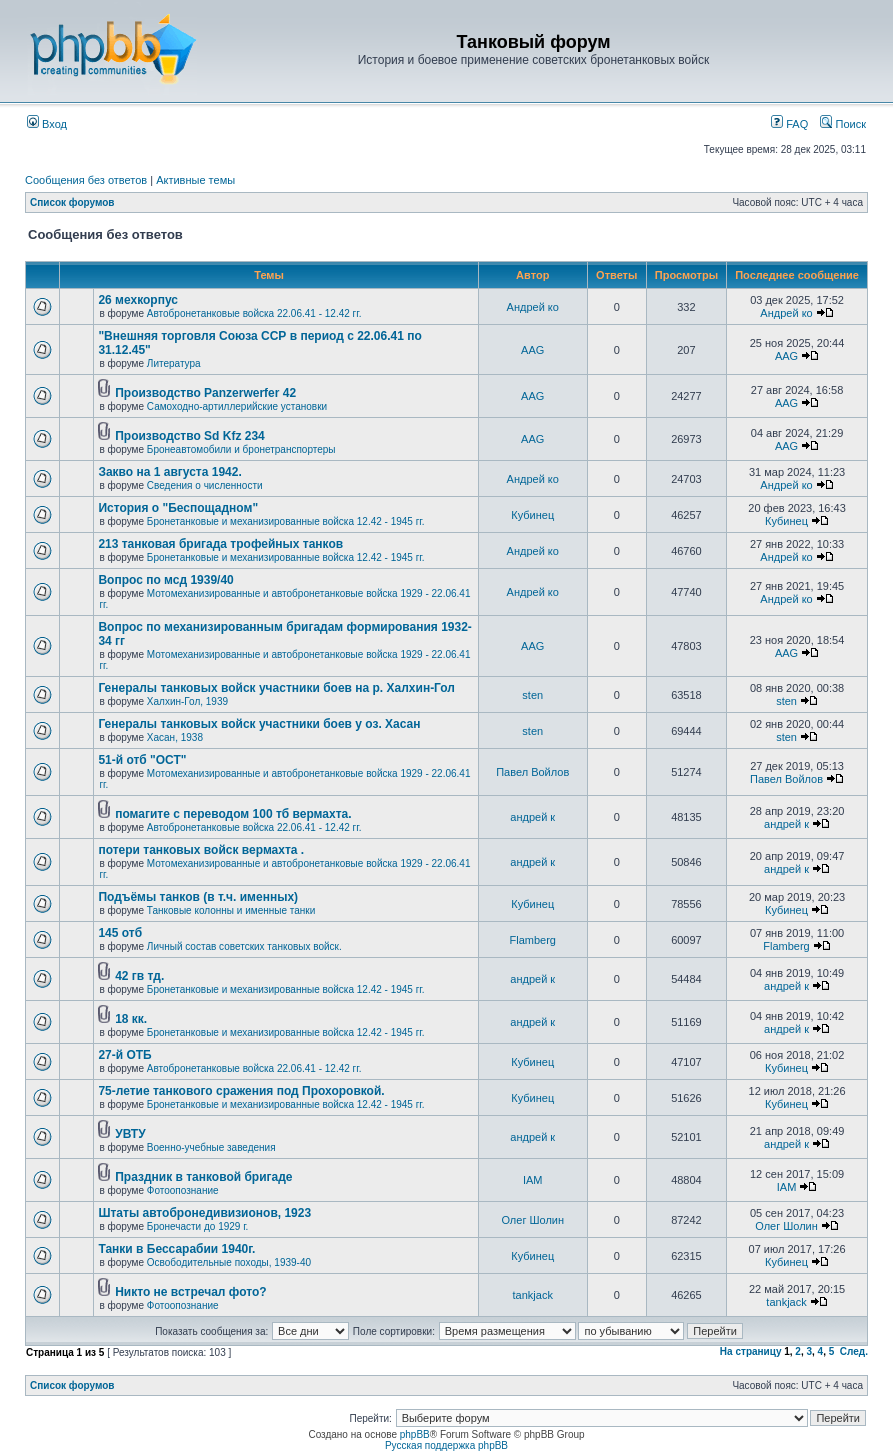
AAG (532, 350)
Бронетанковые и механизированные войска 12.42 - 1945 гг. (286, 521)
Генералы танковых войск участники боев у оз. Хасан (259, 724)
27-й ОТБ (124, 1055)
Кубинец (532, 515)
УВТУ (130, 1134)
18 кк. (131, 1019)
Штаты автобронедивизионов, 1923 (204, 1213)
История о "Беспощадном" (178, 508)
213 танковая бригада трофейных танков (220, 544)
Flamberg (533, 940)
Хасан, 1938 (175, 737)
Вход (47, 124)
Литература (174, 363)
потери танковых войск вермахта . (201, 850)
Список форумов (72, 202)
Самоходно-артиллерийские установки (237, 406)
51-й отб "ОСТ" (142, 760)
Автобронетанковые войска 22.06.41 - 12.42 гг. (254, 313)
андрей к (532, 817)
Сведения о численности (205, 485)
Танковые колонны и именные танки (231, 910)
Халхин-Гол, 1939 (187, 701)
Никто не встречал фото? (190, 1292)
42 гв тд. (139, 976)
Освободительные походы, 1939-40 (229, 1262)
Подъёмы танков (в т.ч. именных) (198, 897)
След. (854, 1351)
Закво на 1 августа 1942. (169, 472)
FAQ (789, 124)
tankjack (533, 1295)
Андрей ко (533, 307)
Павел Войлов (532, 772)
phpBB (415, 1434)
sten (532, 695)
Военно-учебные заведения (211, 1147)
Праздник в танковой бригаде (203, 1177)
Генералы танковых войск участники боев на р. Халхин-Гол (276, 688)
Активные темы (195, 180)
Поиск (843, 124)
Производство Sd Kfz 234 (190, 436)
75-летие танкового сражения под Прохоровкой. (241, 1091)
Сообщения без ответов (86, 180)
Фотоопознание (183, 1190)
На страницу (751, 1351)
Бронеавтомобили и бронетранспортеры (241, 449)
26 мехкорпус (138, 300)
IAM (533, 1180)
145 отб (120, 933)
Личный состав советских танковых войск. (244, 946)
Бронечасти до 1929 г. (198, 1226)
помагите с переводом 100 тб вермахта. (233, 814)
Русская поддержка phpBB (446, 1445)
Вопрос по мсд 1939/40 (165, 580)
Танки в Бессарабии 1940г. (176, 1249)
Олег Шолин (532, 1220)
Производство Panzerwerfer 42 (205, 393)
